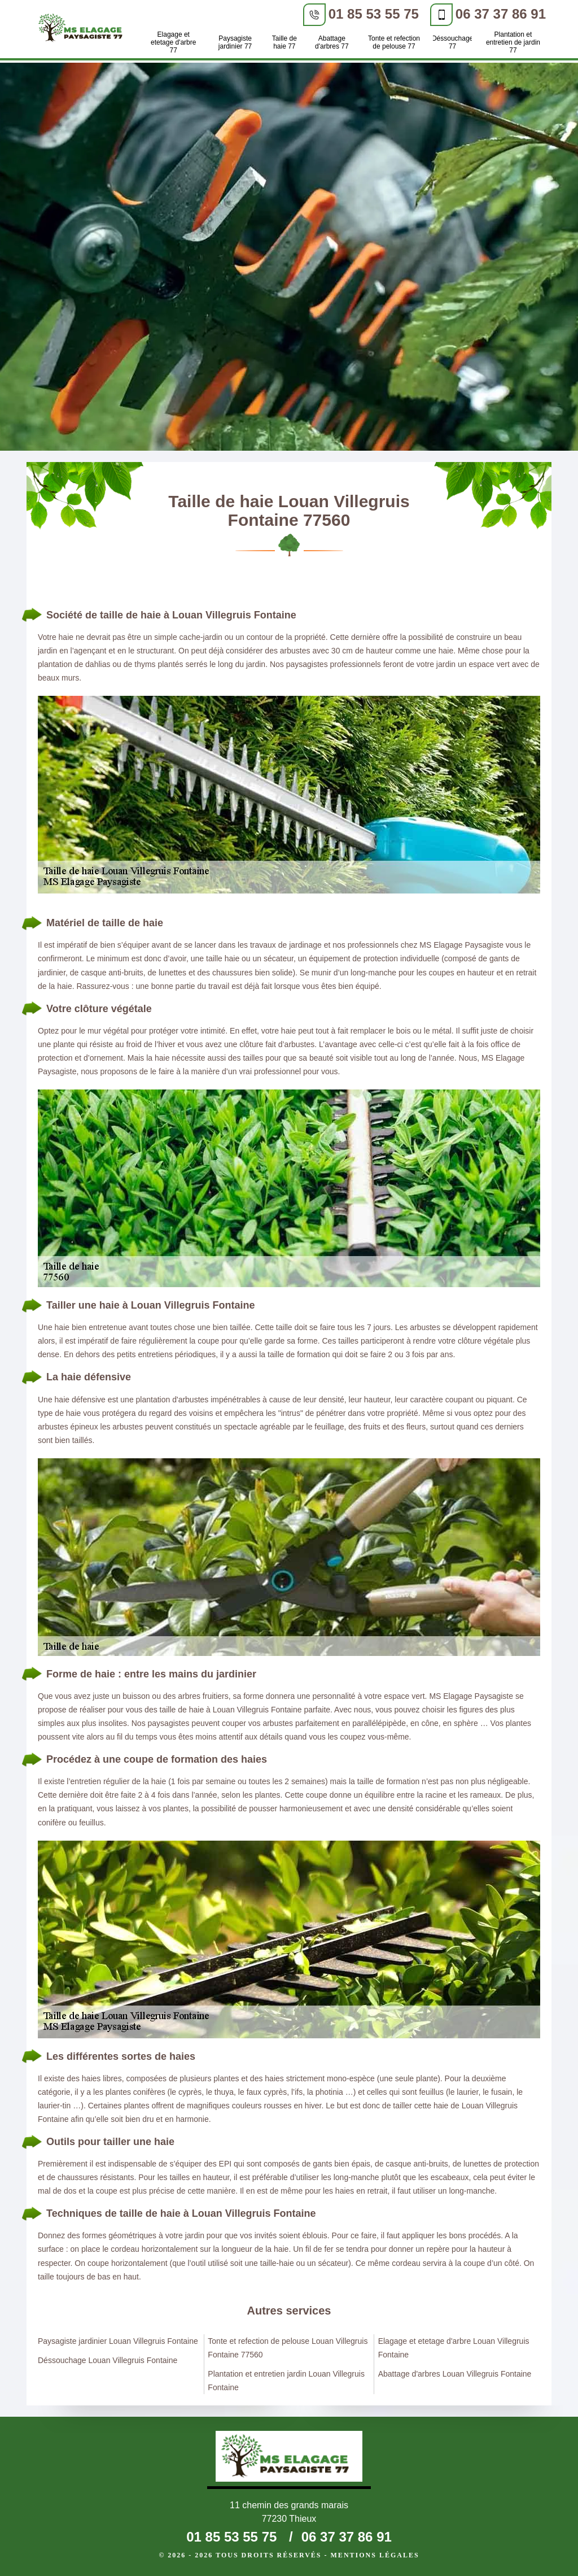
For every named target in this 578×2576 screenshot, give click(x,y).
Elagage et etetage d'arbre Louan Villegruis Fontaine (453, 2348)
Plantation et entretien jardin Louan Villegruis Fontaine (286, 2380)
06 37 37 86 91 (501, 13)
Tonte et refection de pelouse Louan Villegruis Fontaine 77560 (287, 2348)
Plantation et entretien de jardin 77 (513, 42)
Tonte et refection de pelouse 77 (394, 42)
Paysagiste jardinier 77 (235, 42)
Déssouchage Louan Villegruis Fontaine (107, 2360)
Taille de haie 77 (284, 42)
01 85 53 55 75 (374, 13)
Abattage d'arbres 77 (332, 42)
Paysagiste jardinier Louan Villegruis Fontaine (118, 2341)
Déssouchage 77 (452, 42)
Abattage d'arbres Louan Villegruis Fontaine (455, 2373)
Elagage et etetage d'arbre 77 (173, 42)
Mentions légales (375, 2555)
